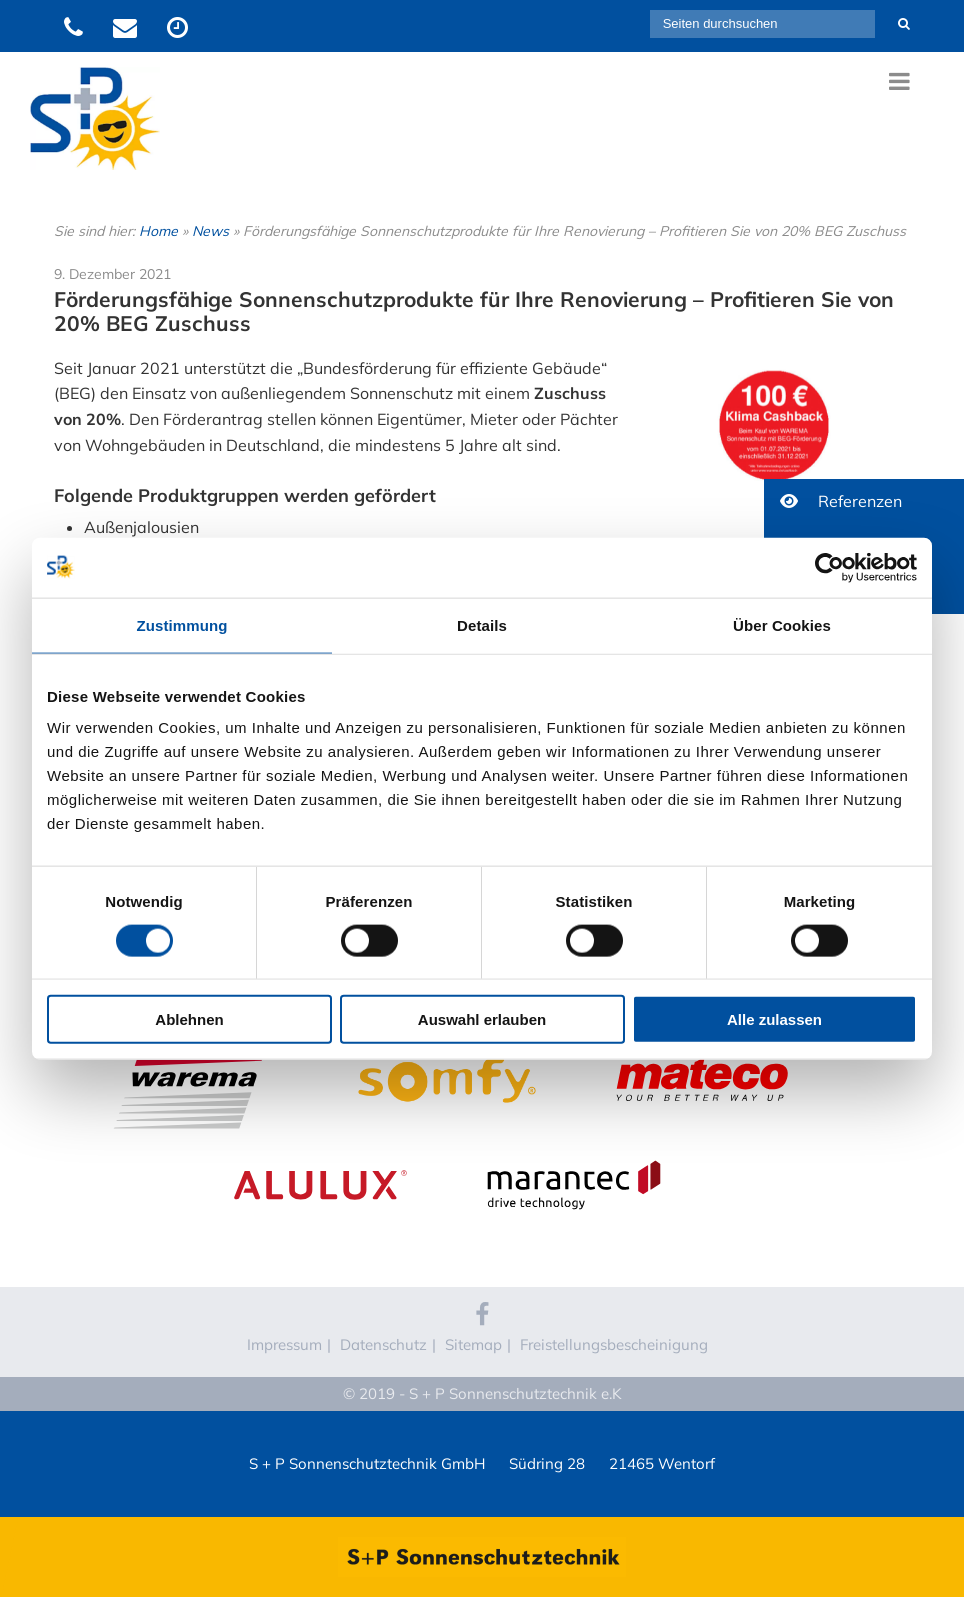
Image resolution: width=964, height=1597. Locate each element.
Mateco (701, 1039)
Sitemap (473, 1344)
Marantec (574, 1144)
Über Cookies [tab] (782, 624)
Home (158, 231)
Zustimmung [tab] (182, 624)
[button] (864, 501)
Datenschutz (383, 1344)
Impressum (284, 1344)
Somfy (447, 1039)
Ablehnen (189, 1019)
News (210, 231)
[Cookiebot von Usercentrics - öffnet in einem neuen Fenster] (829, 567)
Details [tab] (482, 624)
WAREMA (193, 1039)
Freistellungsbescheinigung (614, 1344)
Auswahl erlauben (482, 1019)
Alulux (320, 1144)
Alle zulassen (774, 1019)
